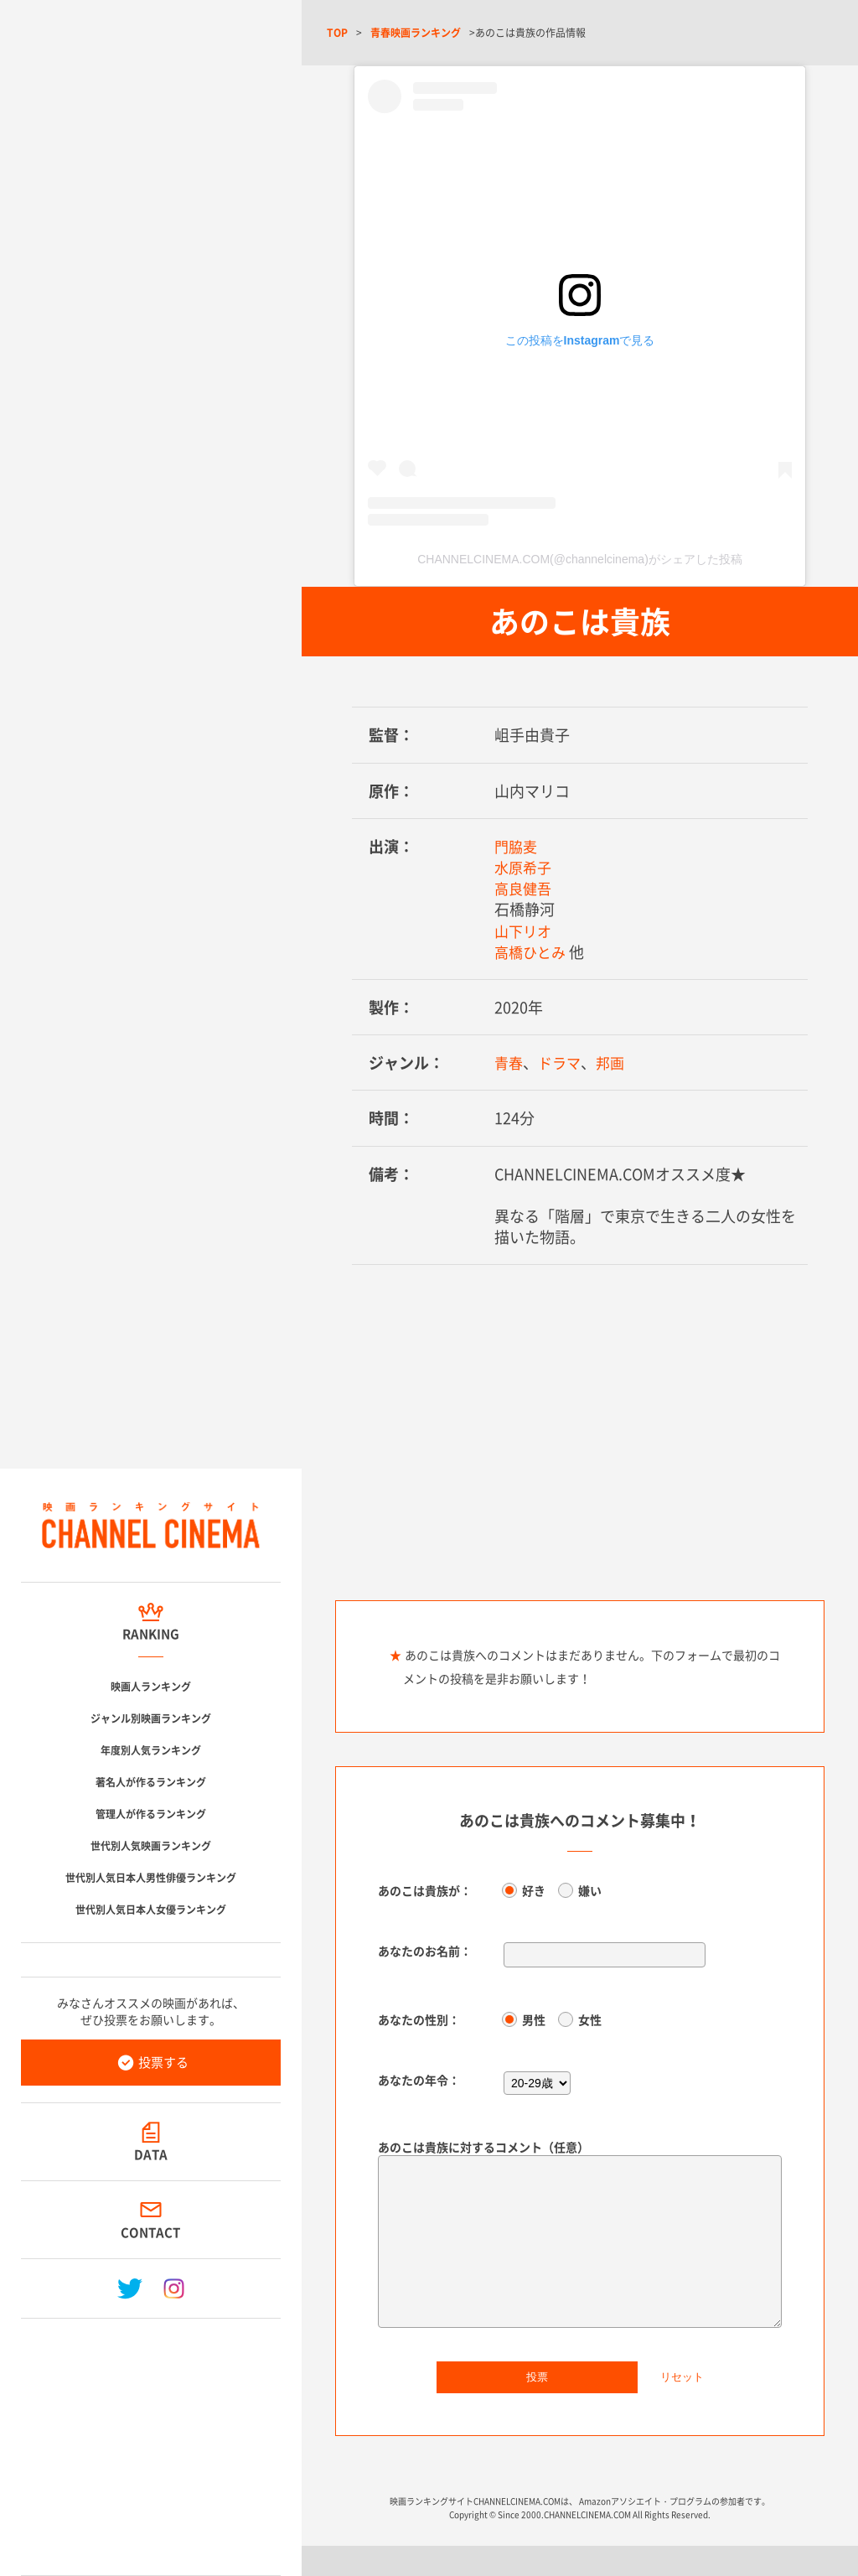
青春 (509, 1062)
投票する (163, 2062)
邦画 (615, 1062)
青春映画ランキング (415, 32)
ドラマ (562, 1062)
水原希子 (524, 867)
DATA (151, 2154)
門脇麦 (517, 846)
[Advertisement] (151, 2440)
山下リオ (524, 931)
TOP (337, 32)
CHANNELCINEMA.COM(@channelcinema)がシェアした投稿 (579, 559)
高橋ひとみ (532, 952)
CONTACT (151, 2232)
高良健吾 (524, 888)
